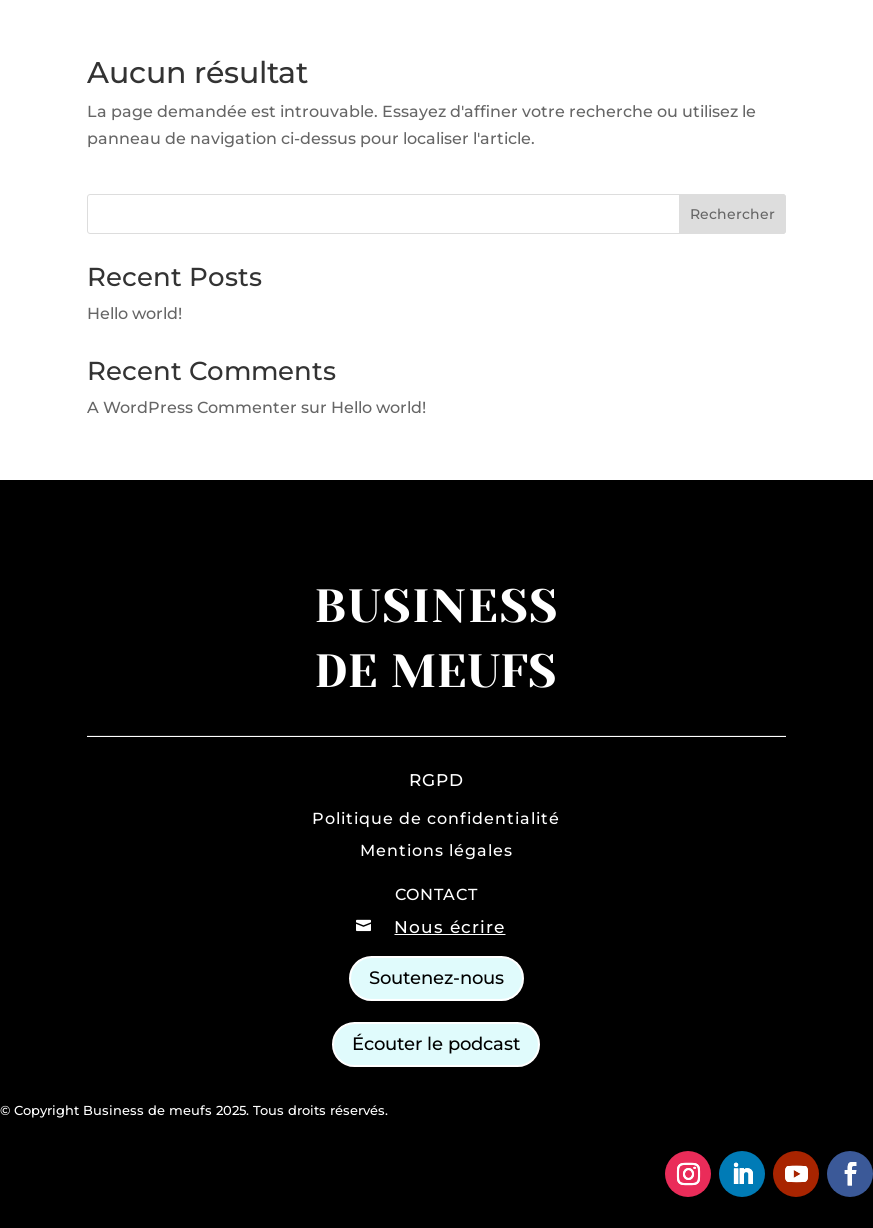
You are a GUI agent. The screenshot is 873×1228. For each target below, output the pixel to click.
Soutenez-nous (436, 978)
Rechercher (732, 214)
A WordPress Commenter (192, 407)
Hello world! (134, 313)
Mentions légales (436, 850)
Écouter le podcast (436, 1044)
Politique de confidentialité (436, 818)
